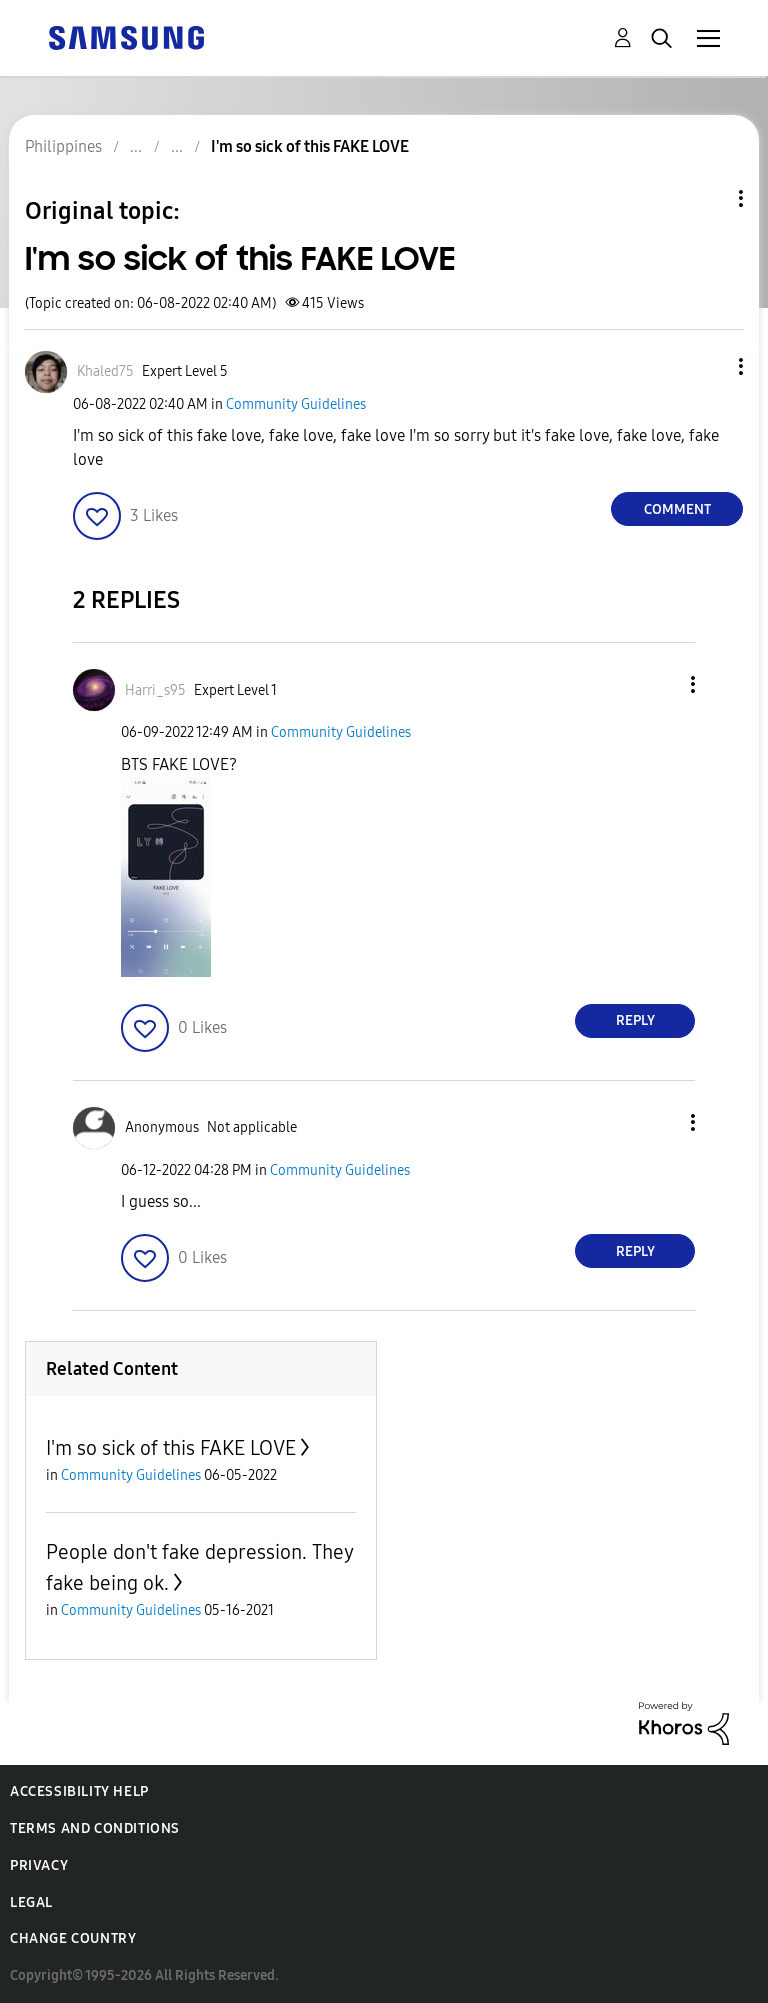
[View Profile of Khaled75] (105, 371)
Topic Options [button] (707, 198)
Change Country (73, 1938)
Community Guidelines (296, 404)
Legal (31, 1902)
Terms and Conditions (95, 1828)
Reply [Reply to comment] (635, 1020)
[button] (708, 366)
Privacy (39, 1865)
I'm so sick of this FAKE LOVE (171, 1448)
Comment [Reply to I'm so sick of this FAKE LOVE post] (677, 509)
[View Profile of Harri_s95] (155, 690)
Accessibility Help (79, 1791)
